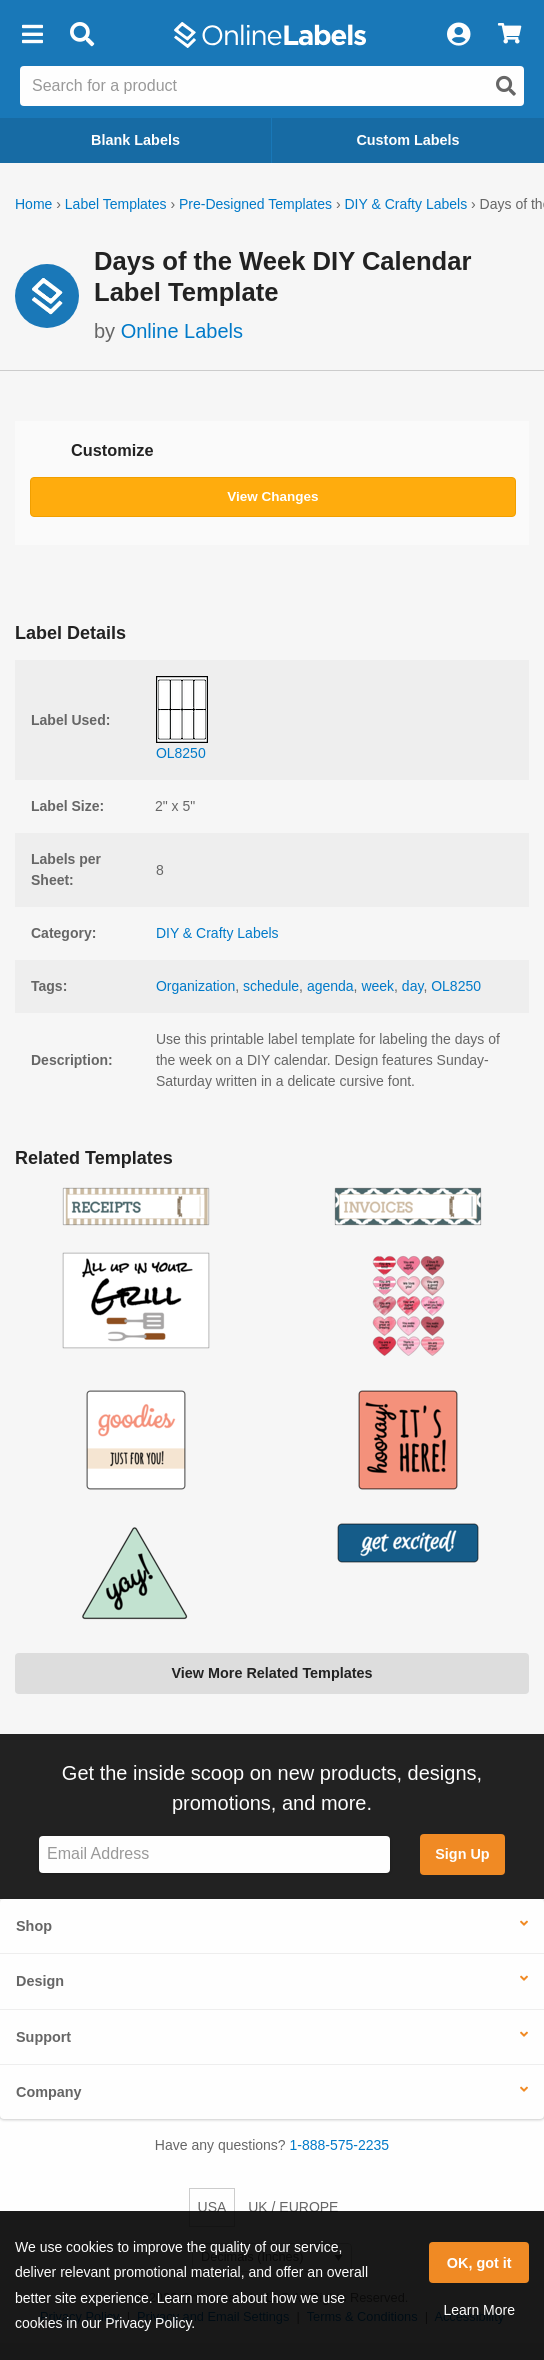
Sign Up (462, 1854)
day (413, 986)
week (377, 986)
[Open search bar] (81, 35)
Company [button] (49, 2092)
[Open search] (506, 86)
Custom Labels (407, 140)
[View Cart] (509, 35)
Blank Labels (135, 140)
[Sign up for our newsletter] (214, 1854)
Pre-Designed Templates (255, 204)
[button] (32, 35)
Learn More (479, 2310)
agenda (330, 986)
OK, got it (479, 2263)
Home (33, 204)
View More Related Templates (271, 1673)
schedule (271, 986)
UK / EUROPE (293, 2207)
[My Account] (458, 35)
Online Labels (182, 331)
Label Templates (116, 204)
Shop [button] (34, 1926)
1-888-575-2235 (340, 2145)
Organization (195, 986)
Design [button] (40, 1981)
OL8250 (456, 986)
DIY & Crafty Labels (405, 204)
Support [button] (43, 2037)
